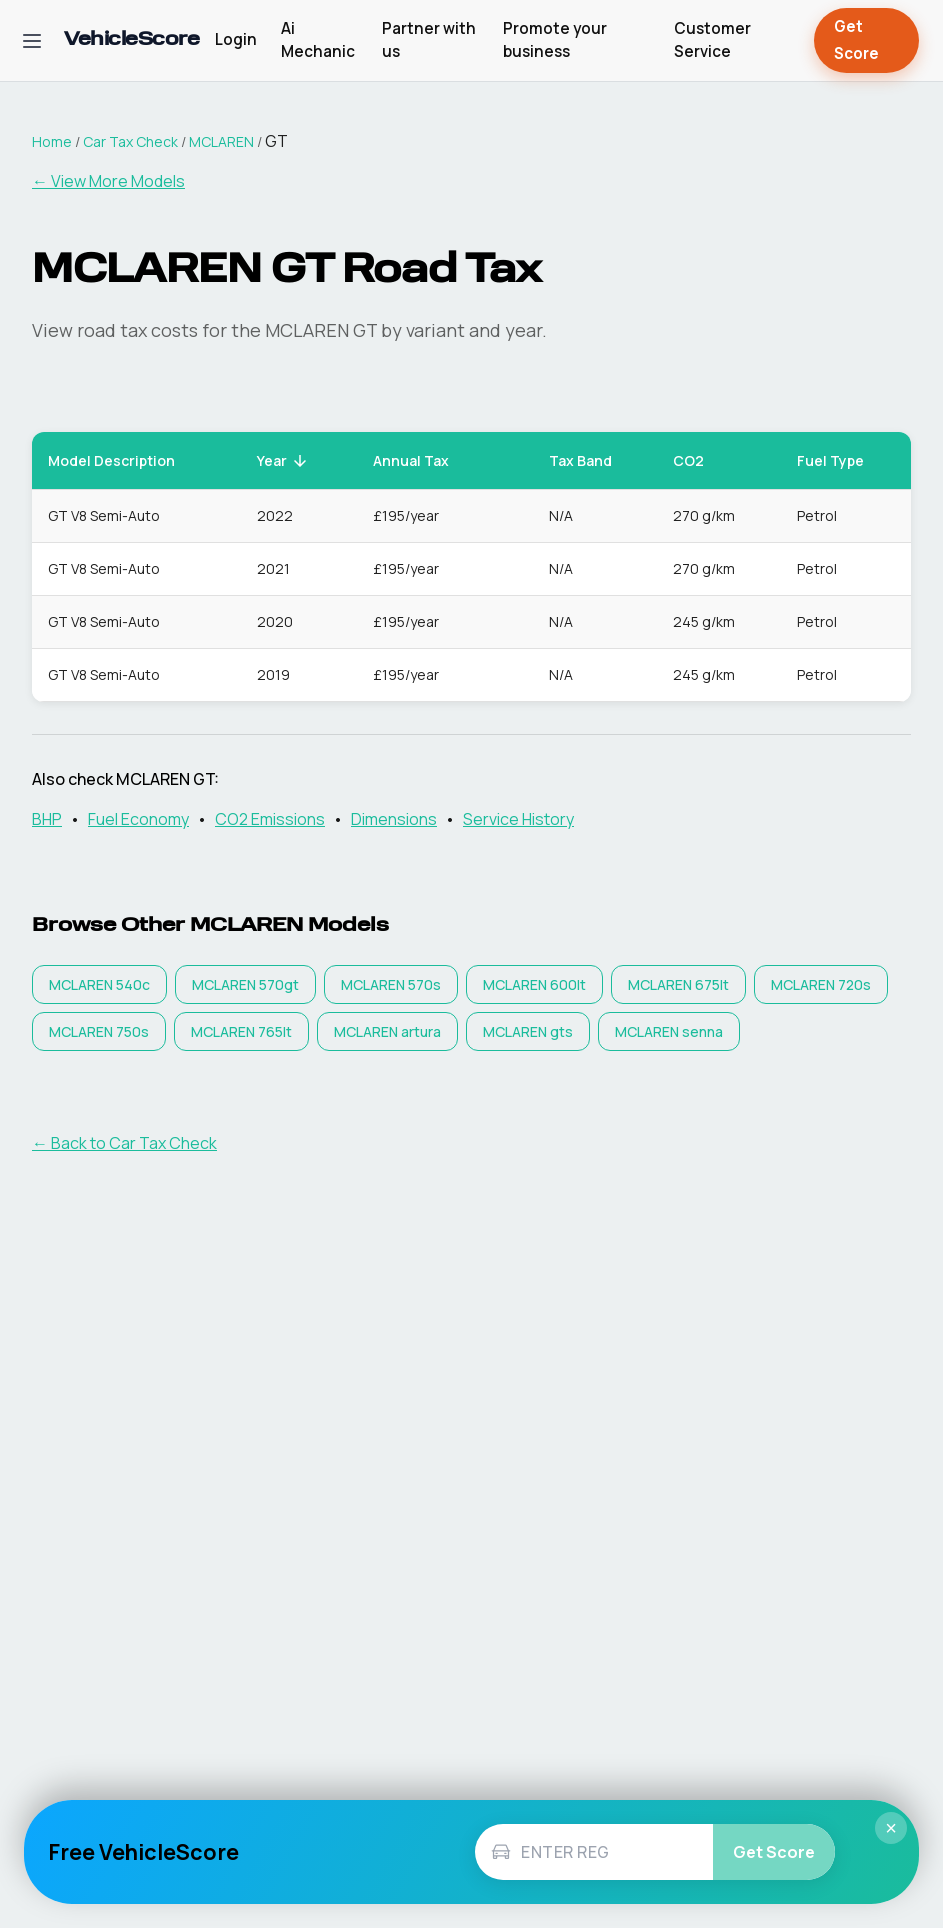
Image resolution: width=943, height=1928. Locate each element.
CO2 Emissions (270, 819)
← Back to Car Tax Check (124, 1143)
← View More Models (108, 181)
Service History (518, 819)
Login (236, 39)
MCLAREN (221, 141)
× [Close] (891, 1828)
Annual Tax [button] (422, 460)
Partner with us (429, 40)
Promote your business (555, 40)
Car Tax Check (130, 141)
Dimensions (394, 819)
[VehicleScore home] (131, 40)
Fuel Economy (138, 819)
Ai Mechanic (318, 40)
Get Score (866, 40)
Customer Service (712, 40)
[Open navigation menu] (32, 41)
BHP (47, 819)
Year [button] (283, 460)
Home (52, 141)
